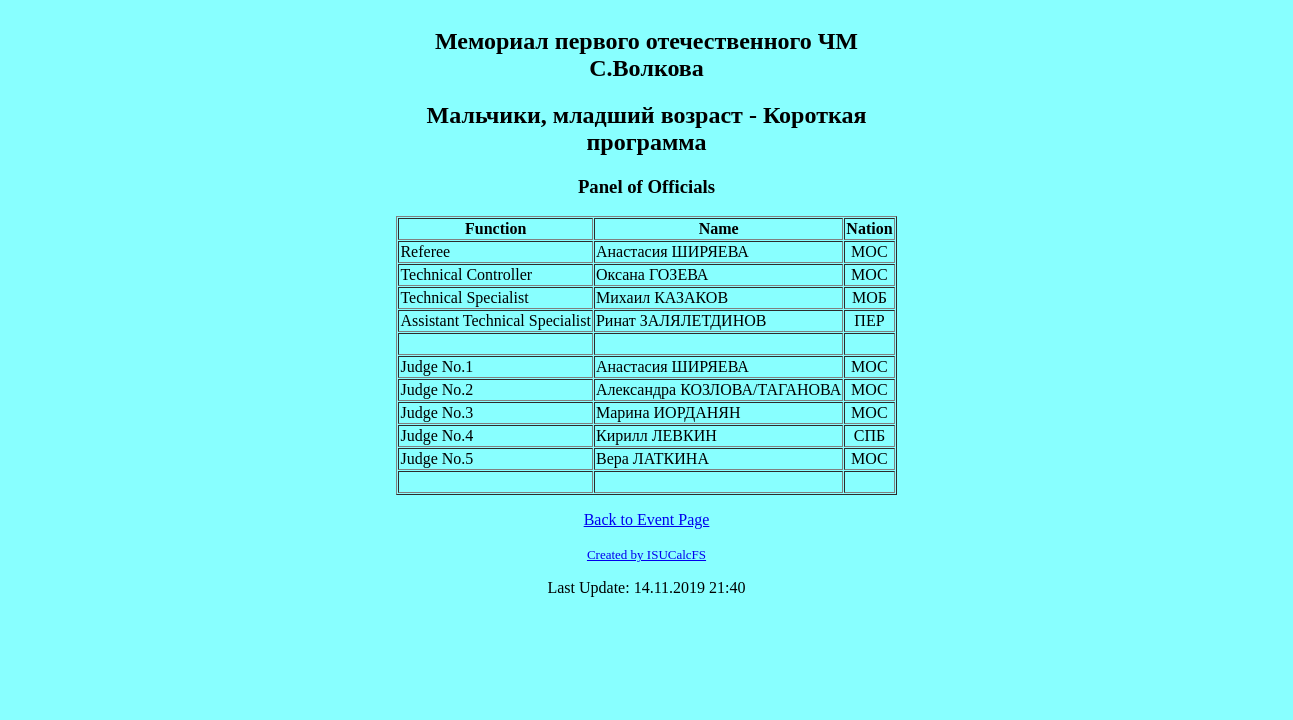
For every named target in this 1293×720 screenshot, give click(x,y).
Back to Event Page (647, 519)
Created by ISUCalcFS (646, 554)
